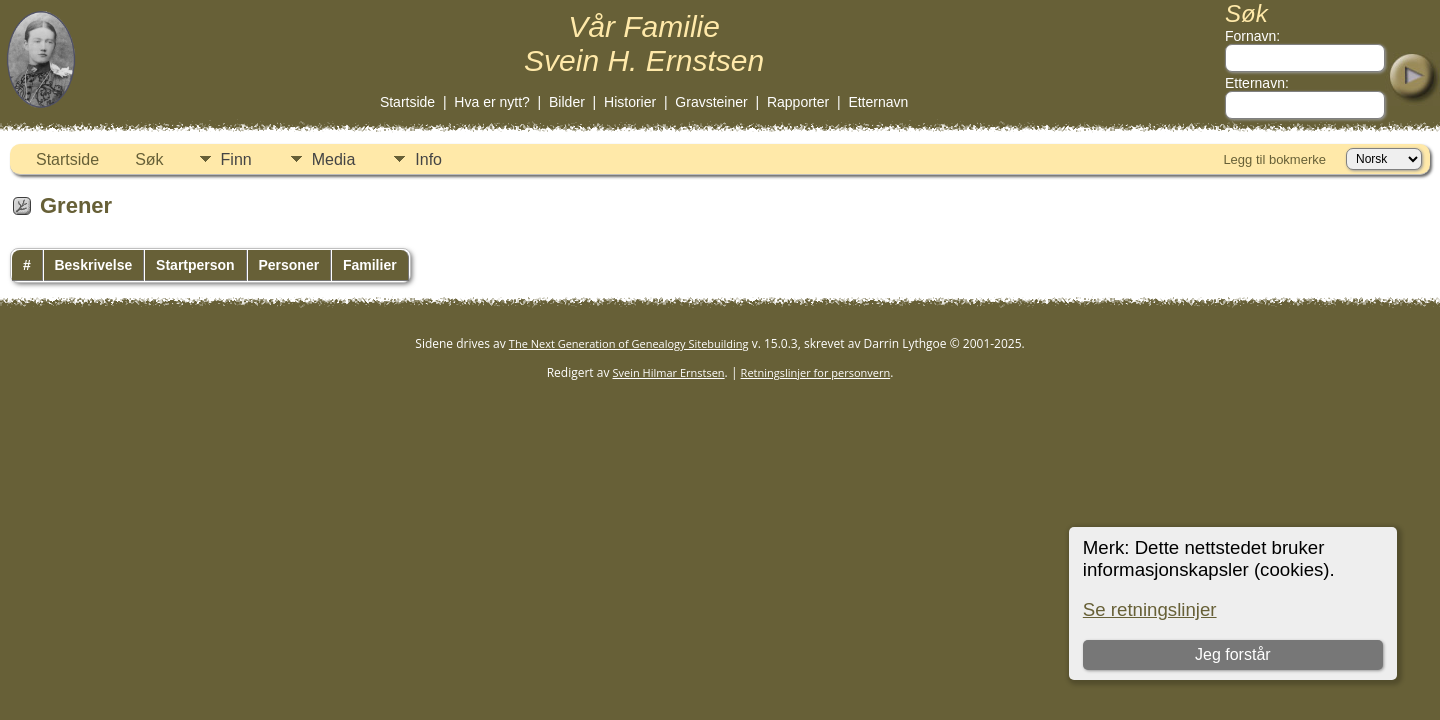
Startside (407, 102)
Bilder (567, 102)
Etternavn (878, 102)
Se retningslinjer (1150, 609)
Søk (149, 159)
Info (428, 159)
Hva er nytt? (491, 102)
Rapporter (798, 102)
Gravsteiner (711, 102)
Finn (236, 159)
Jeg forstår (1233, 654)
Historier (630, 102)
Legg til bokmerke (1274, 159)
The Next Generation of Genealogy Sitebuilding (629, 343)
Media (334, 159)
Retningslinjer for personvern (816, 372)
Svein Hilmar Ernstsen (669, 372)
